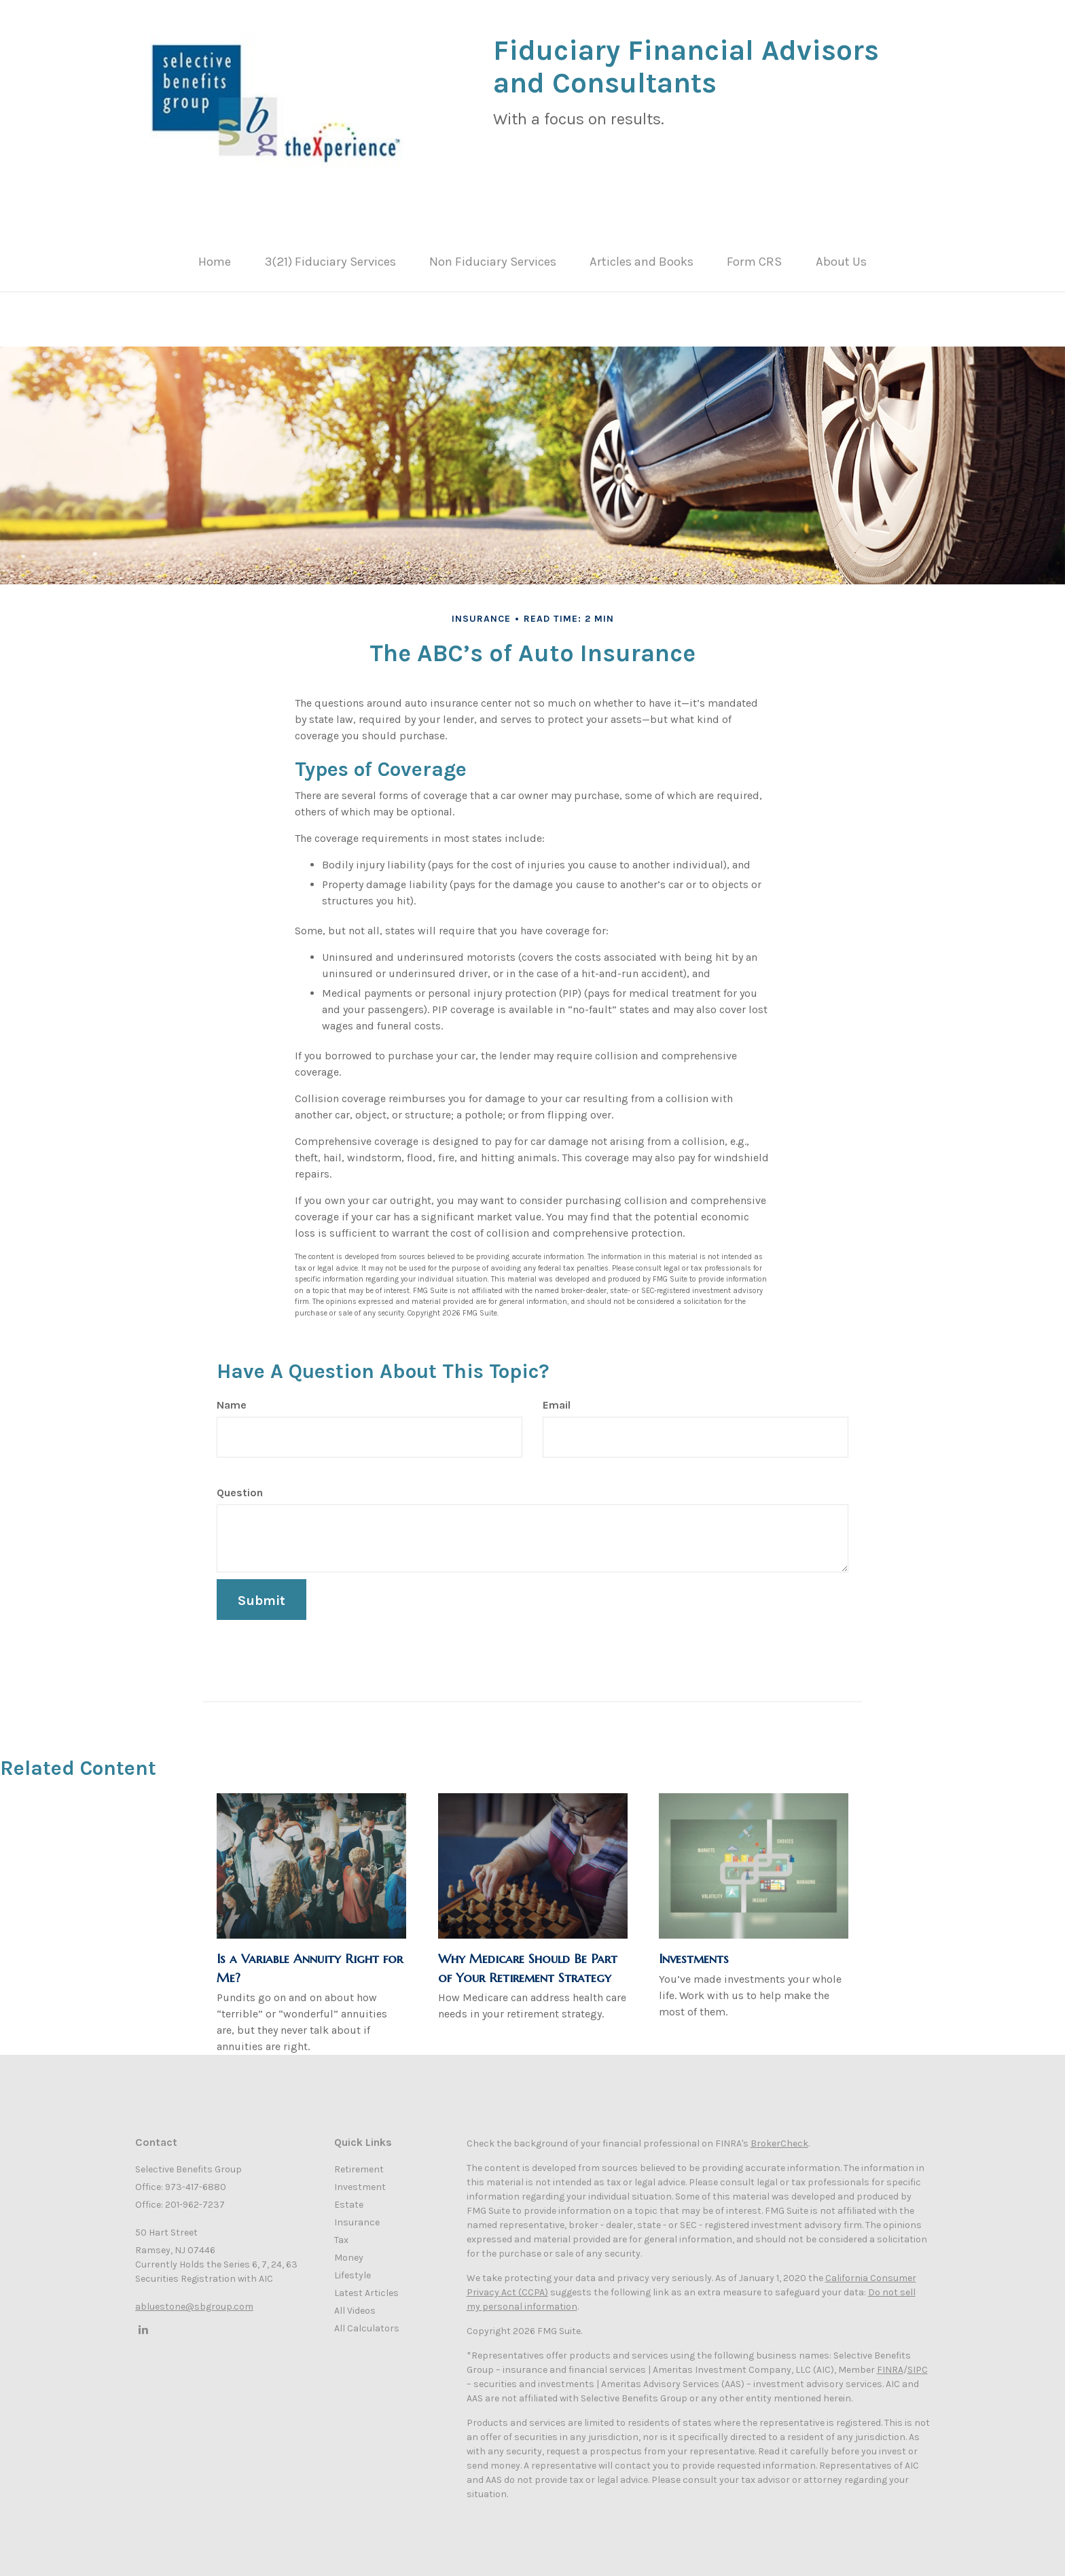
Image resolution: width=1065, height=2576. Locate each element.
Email (557, 1398)
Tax (341, 2233)
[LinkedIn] (142, 2322)
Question (240, 1485)
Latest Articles (366, 2286)
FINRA (890, 2363)
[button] (344, 261)
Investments (694, 1952)
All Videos (355, 2304)
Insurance (357, 2215)
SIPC (917, 2363)
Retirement (359, 2162)
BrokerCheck (779, 2136)
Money (348, 2251)
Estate (348, 2198)
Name (232, 1398)
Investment (360, 2180)
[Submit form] (261, 1592)
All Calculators (366, 2321)
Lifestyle (352, 2268)
